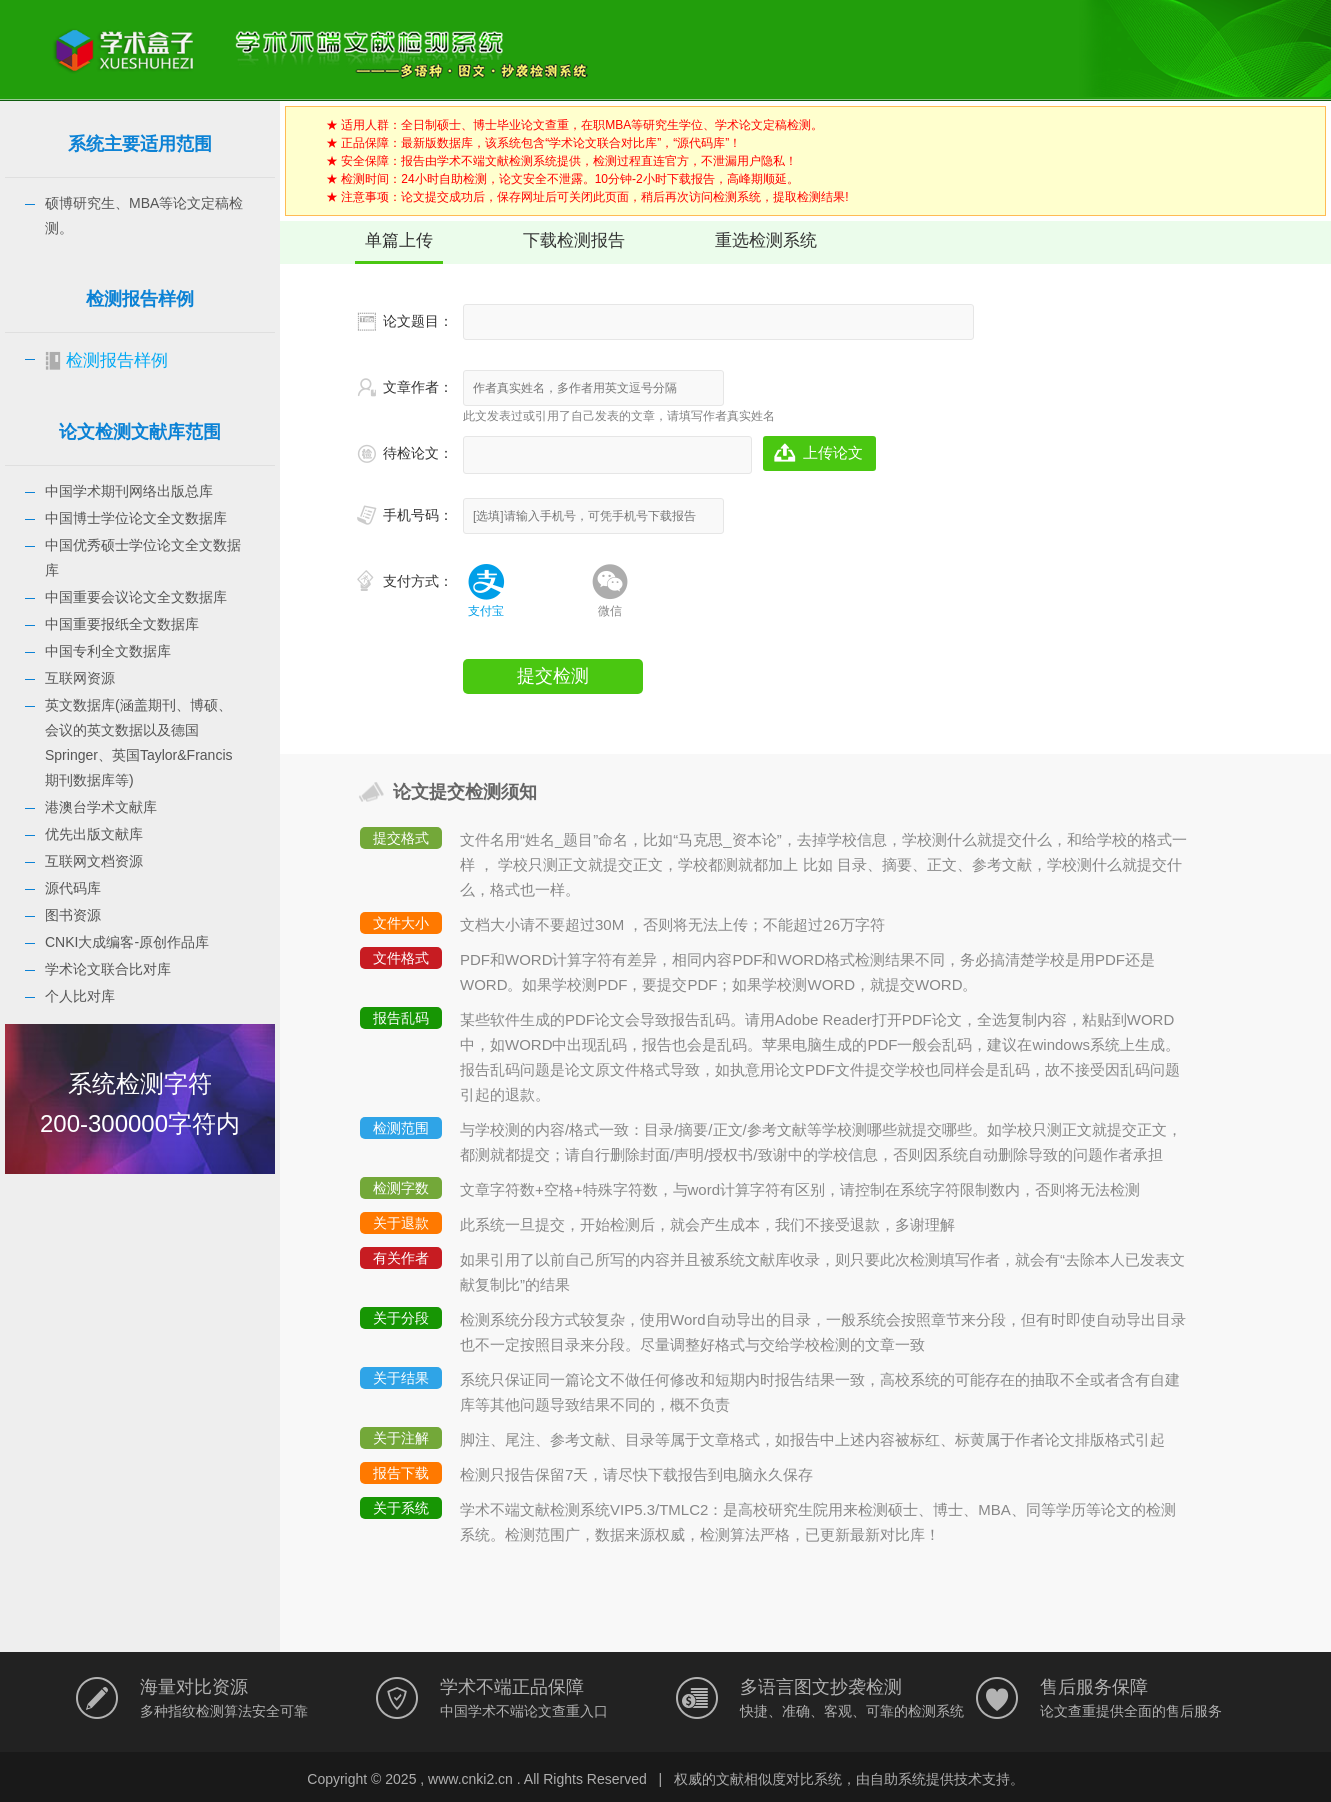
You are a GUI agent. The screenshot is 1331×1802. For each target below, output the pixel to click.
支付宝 (486, 611)
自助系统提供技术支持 (940, 1779)
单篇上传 (399, 240)
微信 (610, 611)
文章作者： (418, 387)
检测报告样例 (117, 360)
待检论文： (418, 453)
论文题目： (418, 321)
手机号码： (418, 515)
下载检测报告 (574, 240)
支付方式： (418, 581)
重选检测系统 (766, 240)
